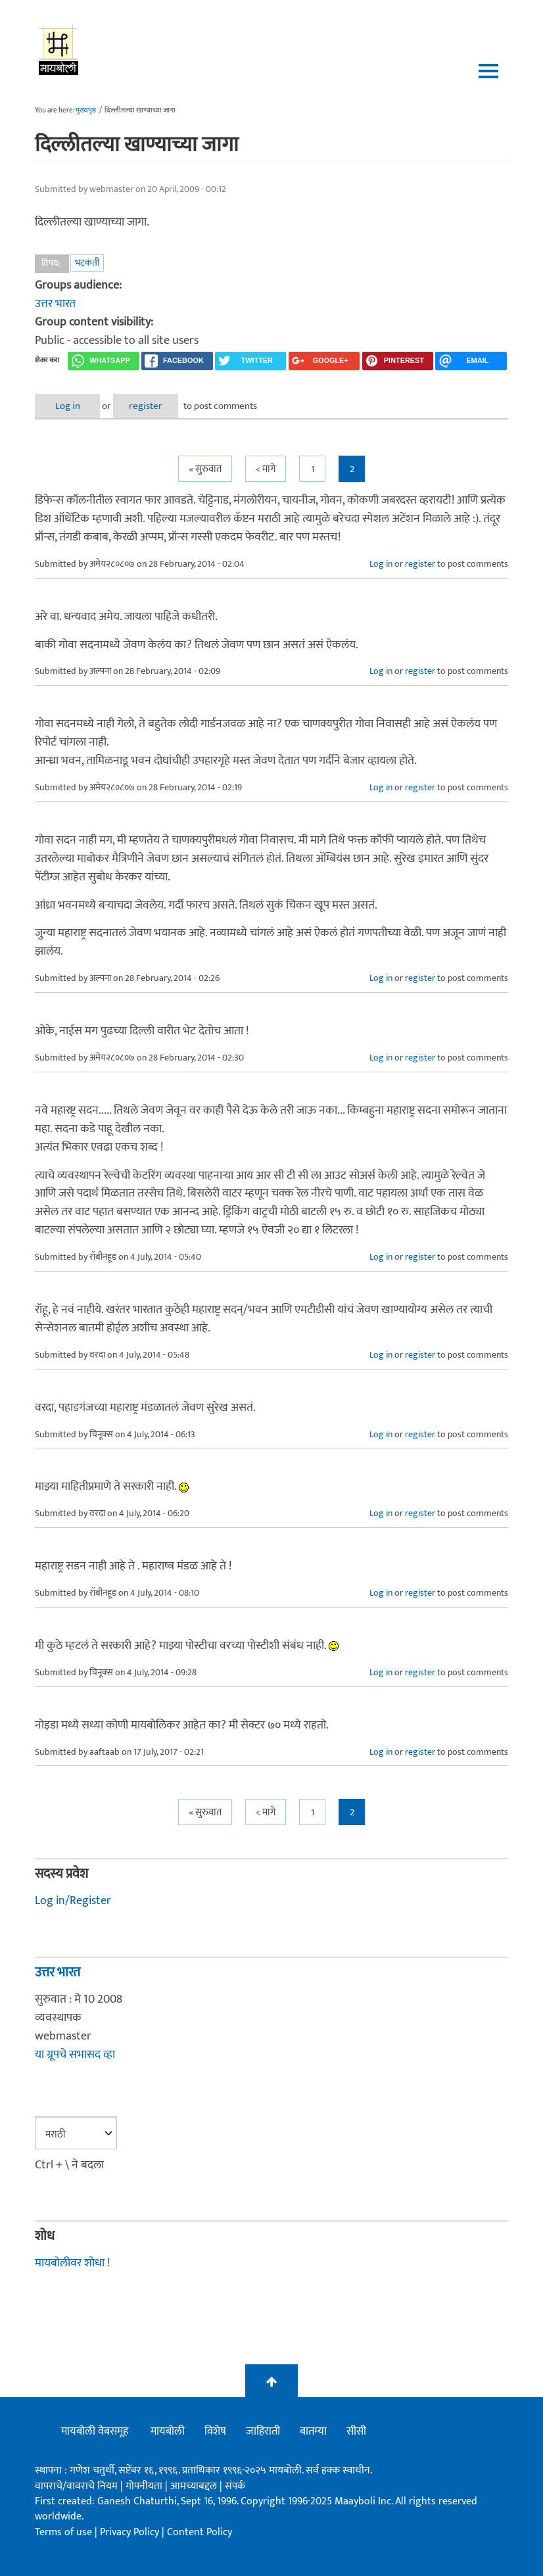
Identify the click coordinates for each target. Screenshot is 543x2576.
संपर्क (235, 2486)
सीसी (356, 2432)
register (151, 406)
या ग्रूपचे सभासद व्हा (75, 2054)
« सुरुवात (205, 469)
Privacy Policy (131, 2532)
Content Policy (199, 2532)
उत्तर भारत (55, 304)
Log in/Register (73, 1901)
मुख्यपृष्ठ (86, 110)
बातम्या (313, 2432)
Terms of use (63, 2532)
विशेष (215, 2432)
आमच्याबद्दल (195, 2486)
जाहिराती (263, 2432)
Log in (69, 406)
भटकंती (87, 262)
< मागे (265, 469)
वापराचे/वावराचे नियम (76, 2486)
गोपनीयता (145, 2486)
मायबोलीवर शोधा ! (72, 2263)
